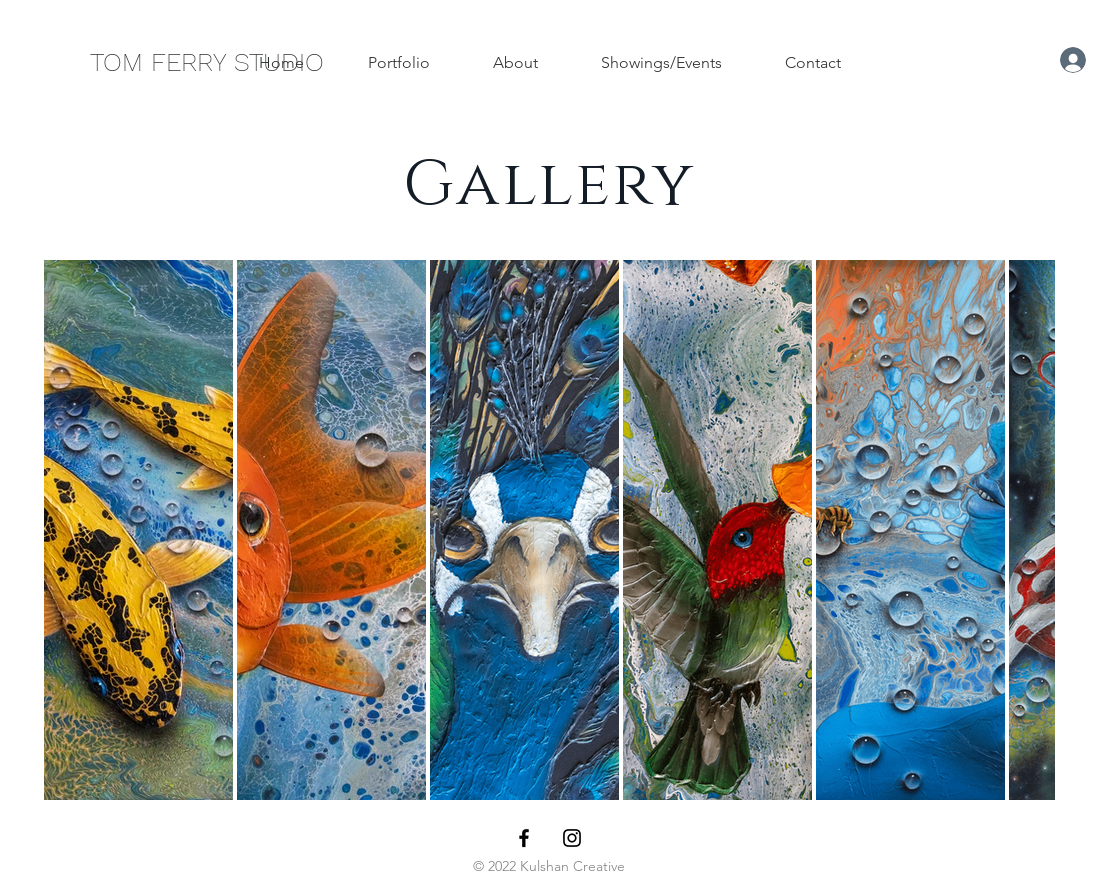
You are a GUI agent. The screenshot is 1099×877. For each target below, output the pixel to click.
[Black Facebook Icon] (524, 838)
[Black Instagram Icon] (572, 838)
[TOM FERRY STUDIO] (207, 62)
